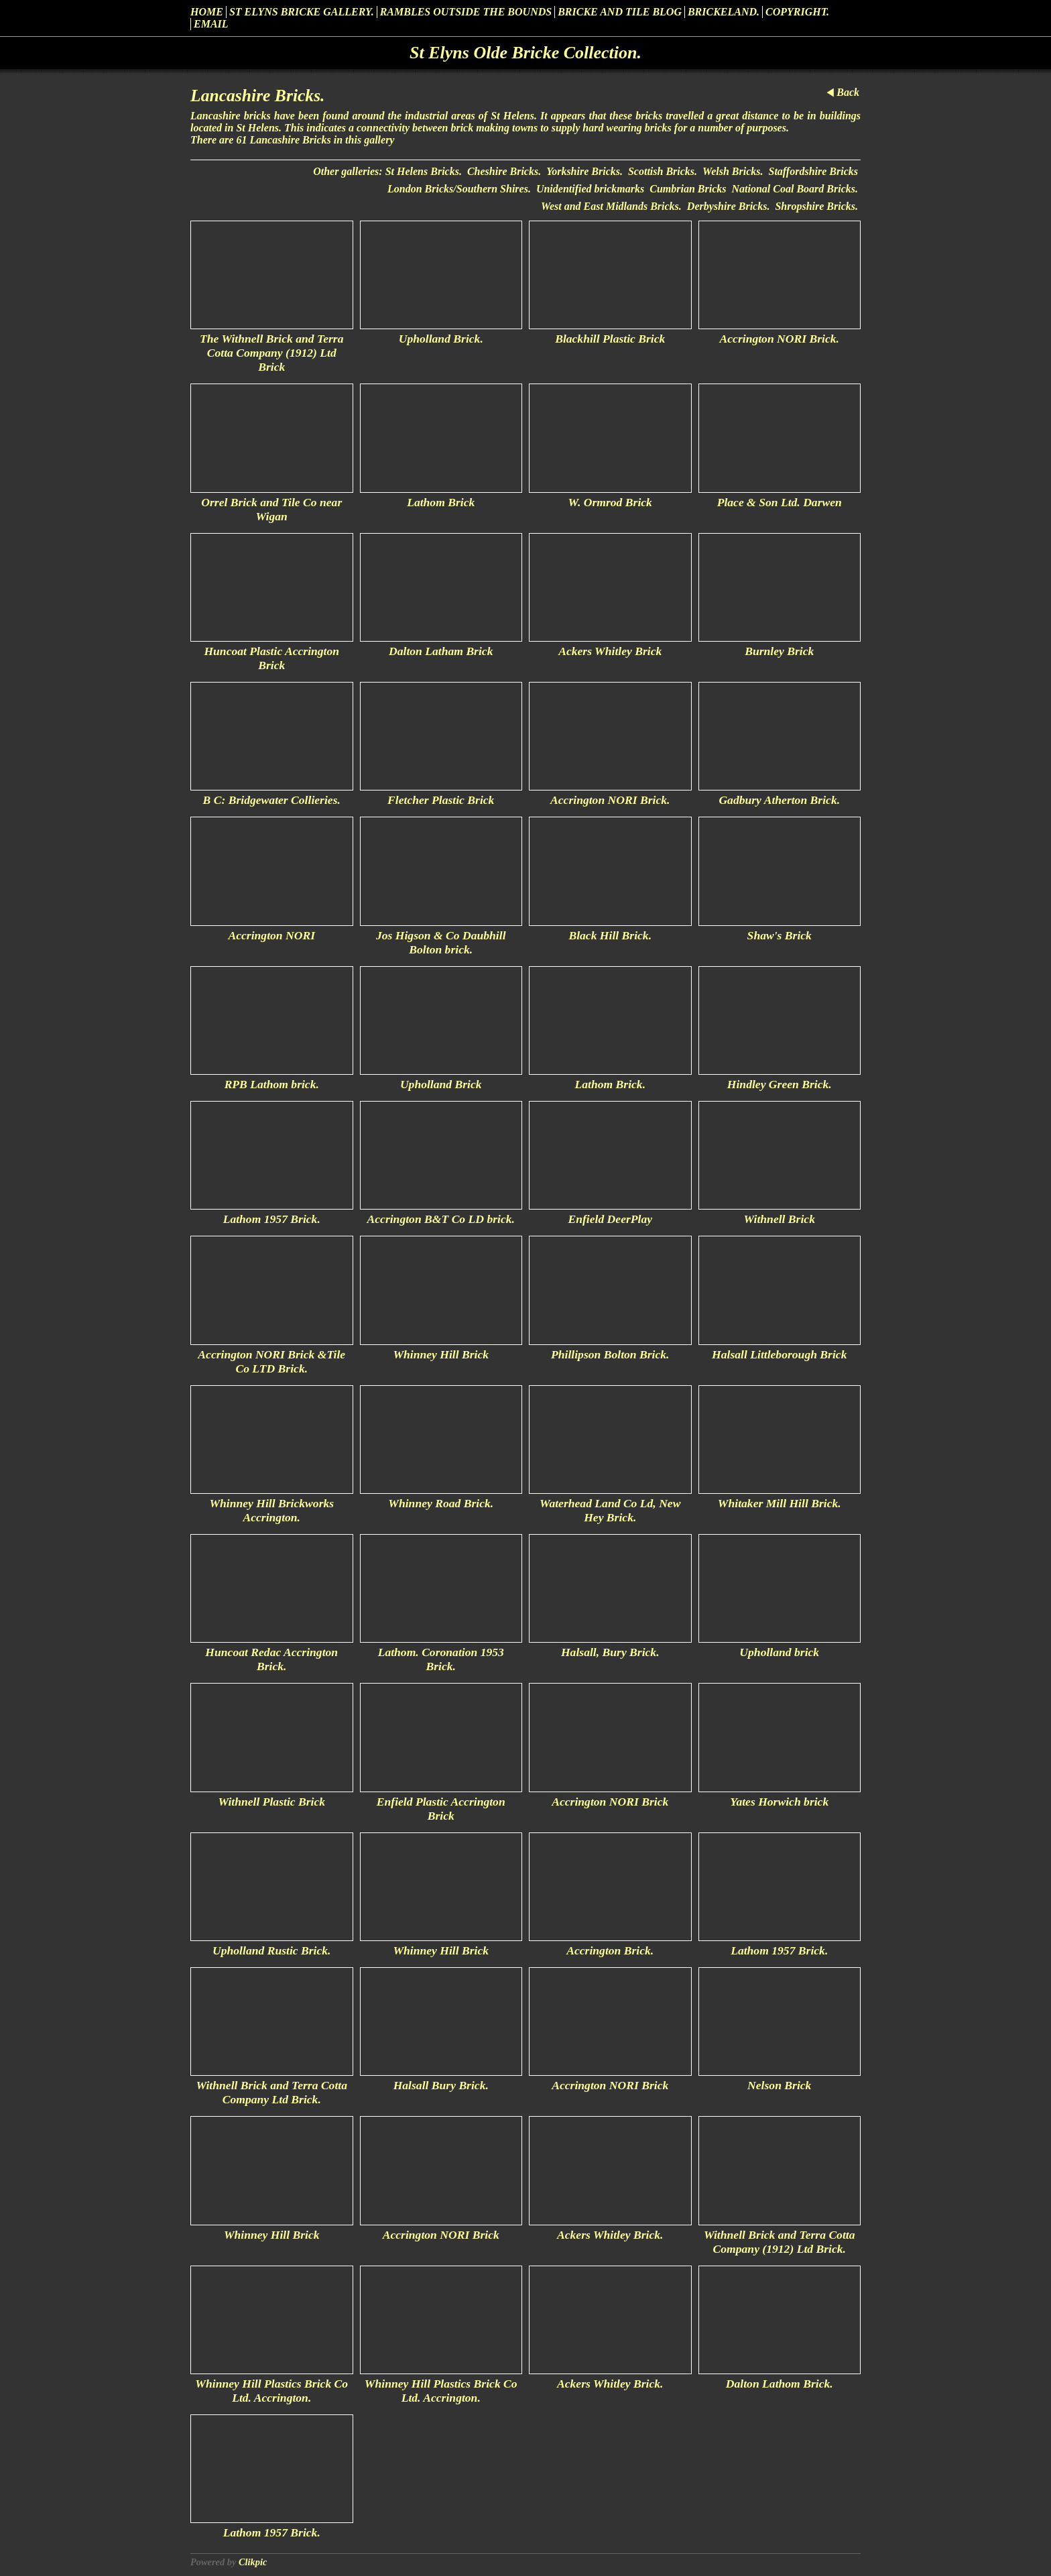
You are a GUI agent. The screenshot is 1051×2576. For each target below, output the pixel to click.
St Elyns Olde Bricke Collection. (525, 52)
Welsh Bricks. (732, 171)
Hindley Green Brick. (779, 1084)
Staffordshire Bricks (813, 171)
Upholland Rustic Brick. (271, 1950)
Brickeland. (723, 11)
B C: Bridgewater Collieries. (272, 800)
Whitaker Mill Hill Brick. (779, 1503)
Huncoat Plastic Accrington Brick (271, 658)
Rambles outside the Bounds (466, 11)
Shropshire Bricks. (816, 206)
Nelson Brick (779, 2085)
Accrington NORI (271, 935)
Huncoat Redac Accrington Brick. (271, 1659)
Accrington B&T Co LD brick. (441, 1219)
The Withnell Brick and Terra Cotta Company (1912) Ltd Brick (271, 352)
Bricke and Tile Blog (620, 11)
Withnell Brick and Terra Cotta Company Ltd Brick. (271, 2092)
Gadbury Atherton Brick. (779, 800)
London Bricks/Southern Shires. (459, 188)
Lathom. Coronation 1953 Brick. (441, 1659)
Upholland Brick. (441, 338)
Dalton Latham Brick (441, 651)
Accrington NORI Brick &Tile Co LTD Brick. (271, 1361)
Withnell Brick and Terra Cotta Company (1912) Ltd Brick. (779, 2242)
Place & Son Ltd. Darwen (779, 502)
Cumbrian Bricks (688, 188)
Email (211, 24)
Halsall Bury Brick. (441, 2085)
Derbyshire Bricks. (728, 206)
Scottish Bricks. (662, 171)
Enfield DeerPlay (610, 1219)
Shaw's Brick (779, 935)
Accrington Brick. (610, 1950)
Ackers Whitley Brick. (610, 2234)
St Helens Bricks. (423, 171)
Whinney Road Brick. (440, 1503)
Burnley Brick (779, 651)
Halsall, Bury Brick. (610, 1652)
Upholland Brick (441, 1084)
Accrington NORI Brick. (779, 338)
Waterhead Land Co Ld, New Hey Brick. (610, 1510)
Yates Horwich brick (779, 1801)
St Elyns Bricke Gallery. (301, 11)
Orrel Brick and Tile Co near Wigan (271, 509)
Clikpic (253, 2562)
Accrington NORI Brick (610, 1801)
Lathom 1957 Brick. (271, 1219)
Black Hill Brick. (610, 935)
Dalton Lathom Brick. (779, 2383)
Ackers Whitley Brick (610, 651)
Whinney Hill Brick (441, 1354)
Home (206, 11)
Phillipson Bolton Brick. (610, 1354)
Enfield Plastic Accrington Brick (441, 1808)
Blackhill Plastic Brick (610, 338)
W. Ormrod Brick (610, 502)
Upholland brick (779, 1652)
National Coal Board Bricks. (795, 188)
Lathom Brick (441, 502)
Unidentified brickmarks (590, 188)
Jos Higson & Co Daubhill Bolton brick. (441, 942)
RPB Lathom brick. (272, 1084)
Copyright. (797, 11)
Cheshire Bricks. (504, 171)
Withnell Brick (779, 1219)
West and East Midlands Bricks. (611, 206)
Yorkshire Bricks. (584, 171)
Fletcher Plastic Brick (440, 800)
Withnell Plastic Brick (271, 1801)
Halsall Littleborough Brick (779, 1354)
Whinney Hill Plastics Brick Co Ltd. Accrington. (271, 2390)
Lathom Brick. (609, 1084)
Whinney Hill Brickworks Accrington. (271, 1510)
